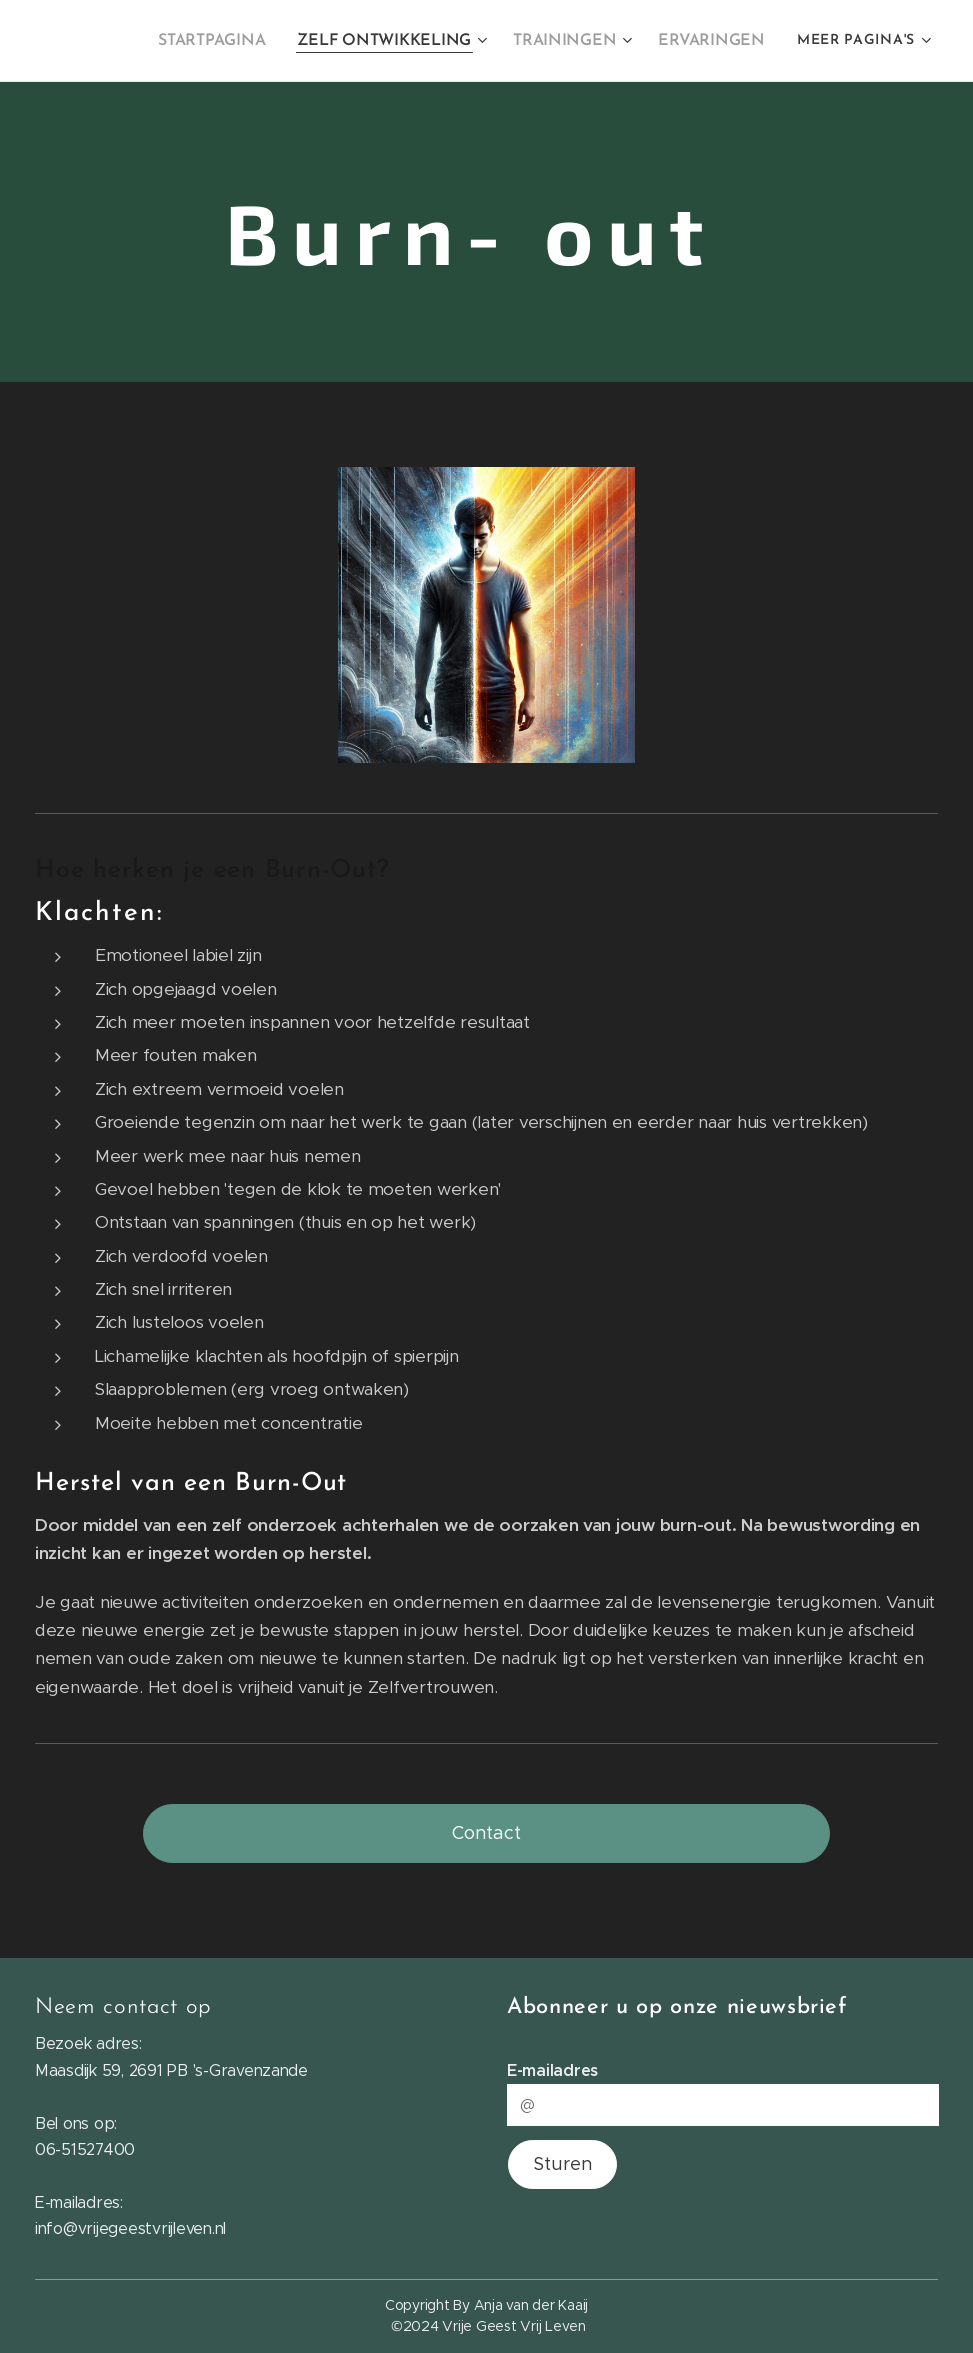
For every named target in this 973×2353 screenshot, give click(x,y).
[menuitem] (236, 41)
